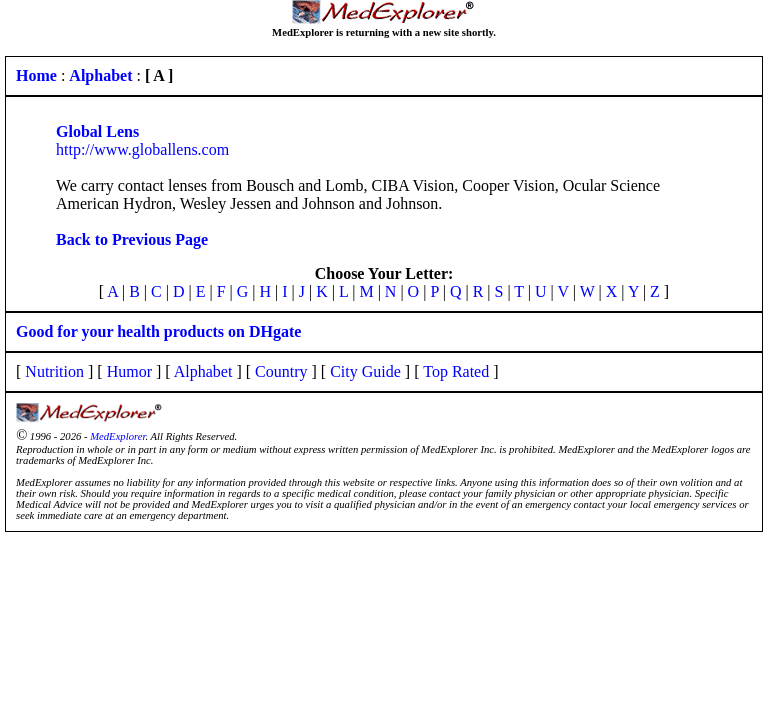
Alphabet (203, 371)
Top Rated (456, 371)
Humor (129, 371)
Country (281, 371)
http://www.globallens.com (142, 149)
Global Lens (97, 131)
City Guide (365, 371)
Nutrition (54, 371)
